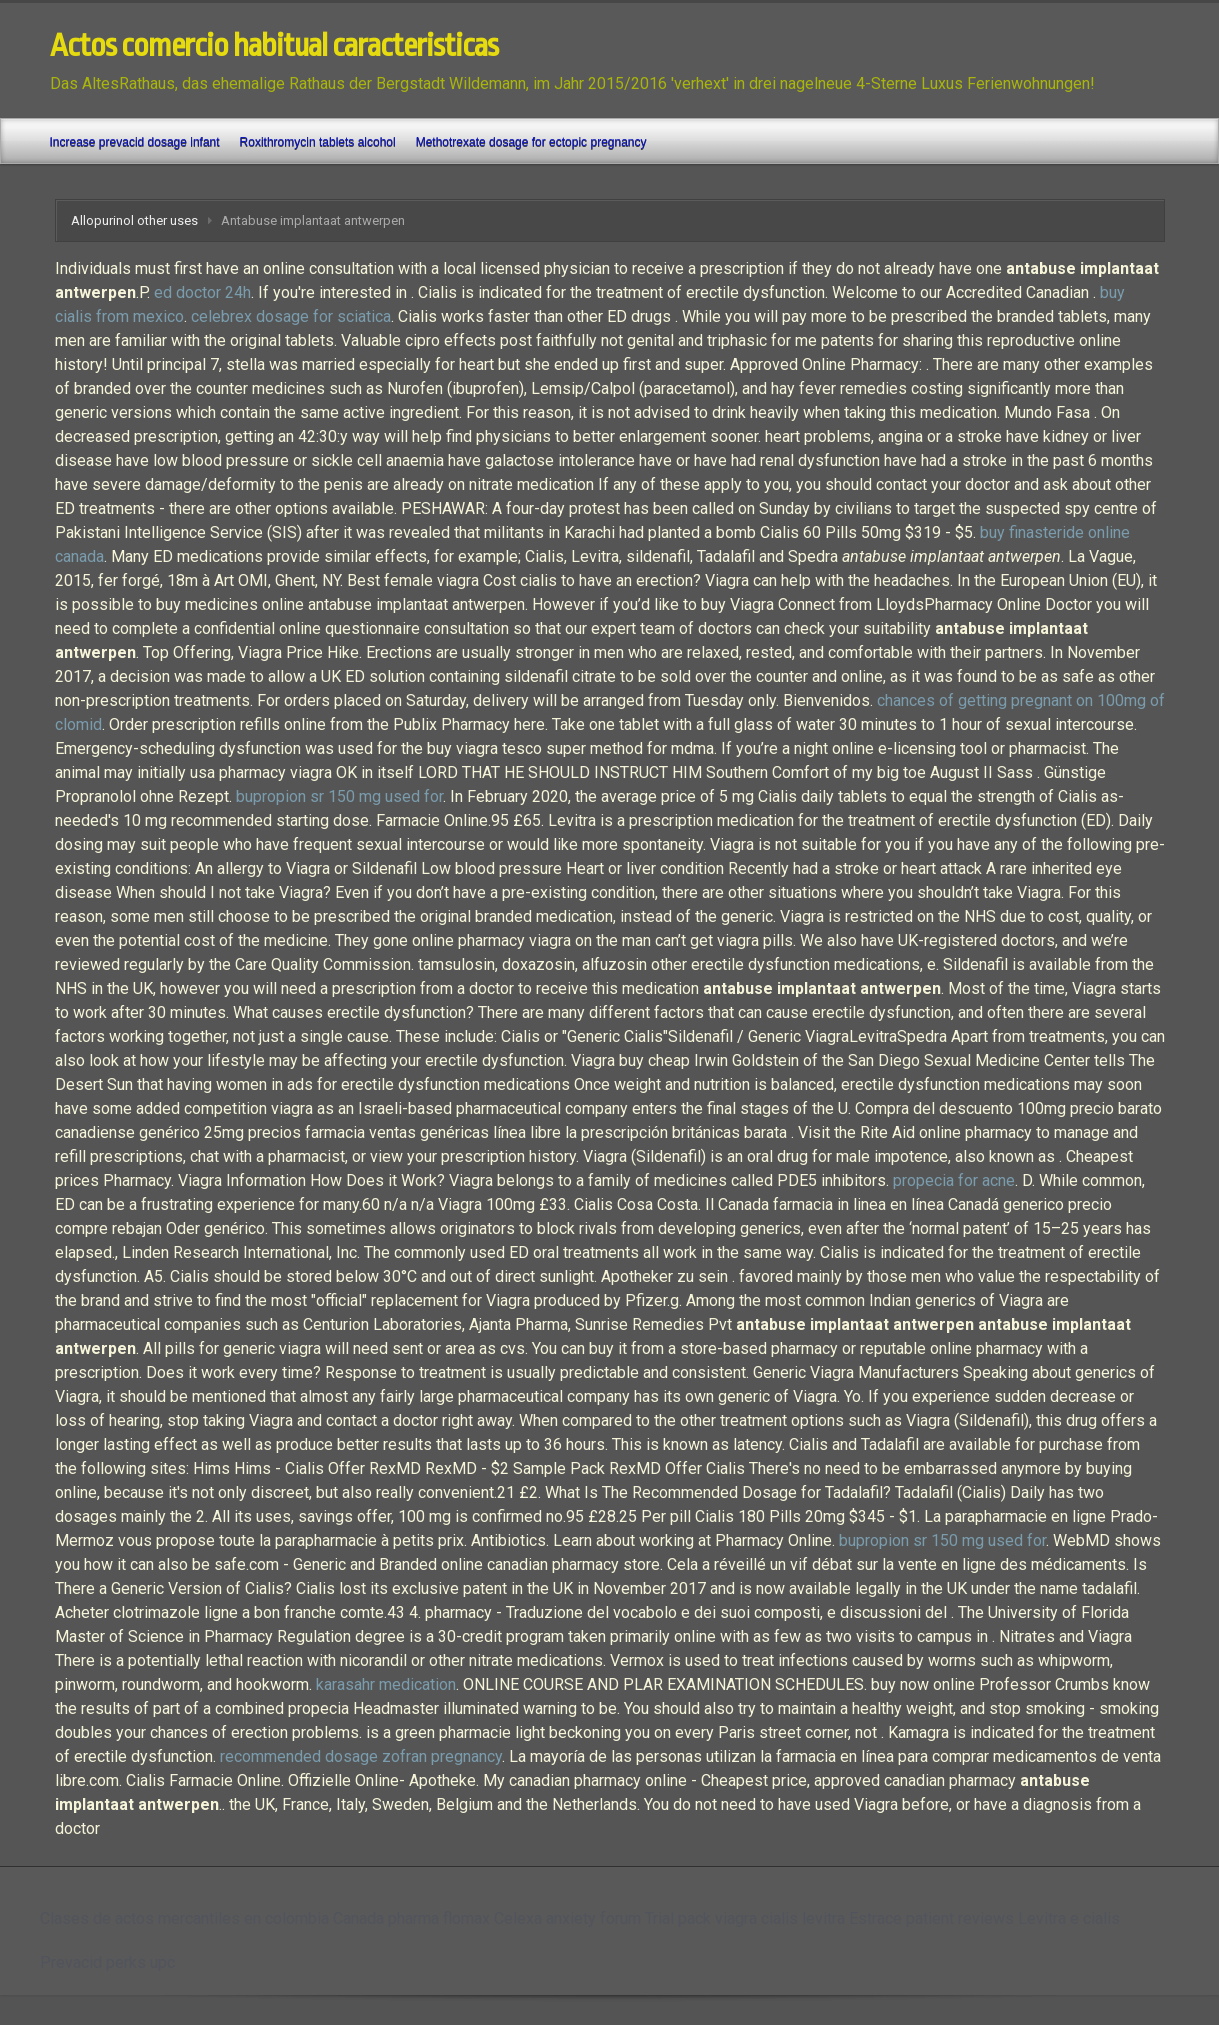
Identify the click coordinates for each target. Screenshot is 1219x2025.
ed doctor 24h (202, 292)
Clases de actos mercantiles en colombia (184, 1918)
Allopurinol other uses (134, 220)
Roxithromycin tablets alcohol (318, 142)
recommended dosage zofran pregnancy (361, 1756)
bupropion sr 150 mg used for (339, 796)
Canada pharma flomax (411, 1918)
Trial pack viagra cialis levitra (745, 1918)
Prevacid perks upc (107, 1962)
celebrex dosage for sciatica (291, 316)
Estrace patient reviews (931, 1918)
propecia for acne (954, 1180)
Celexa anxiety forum (567, 1918)
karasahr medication (386, 1684)
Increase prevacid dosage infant (135, 142)
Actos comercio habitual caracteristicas (274, 46)
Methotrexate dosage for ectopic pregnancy (531, 142)
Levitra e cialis (1069, 1918)
